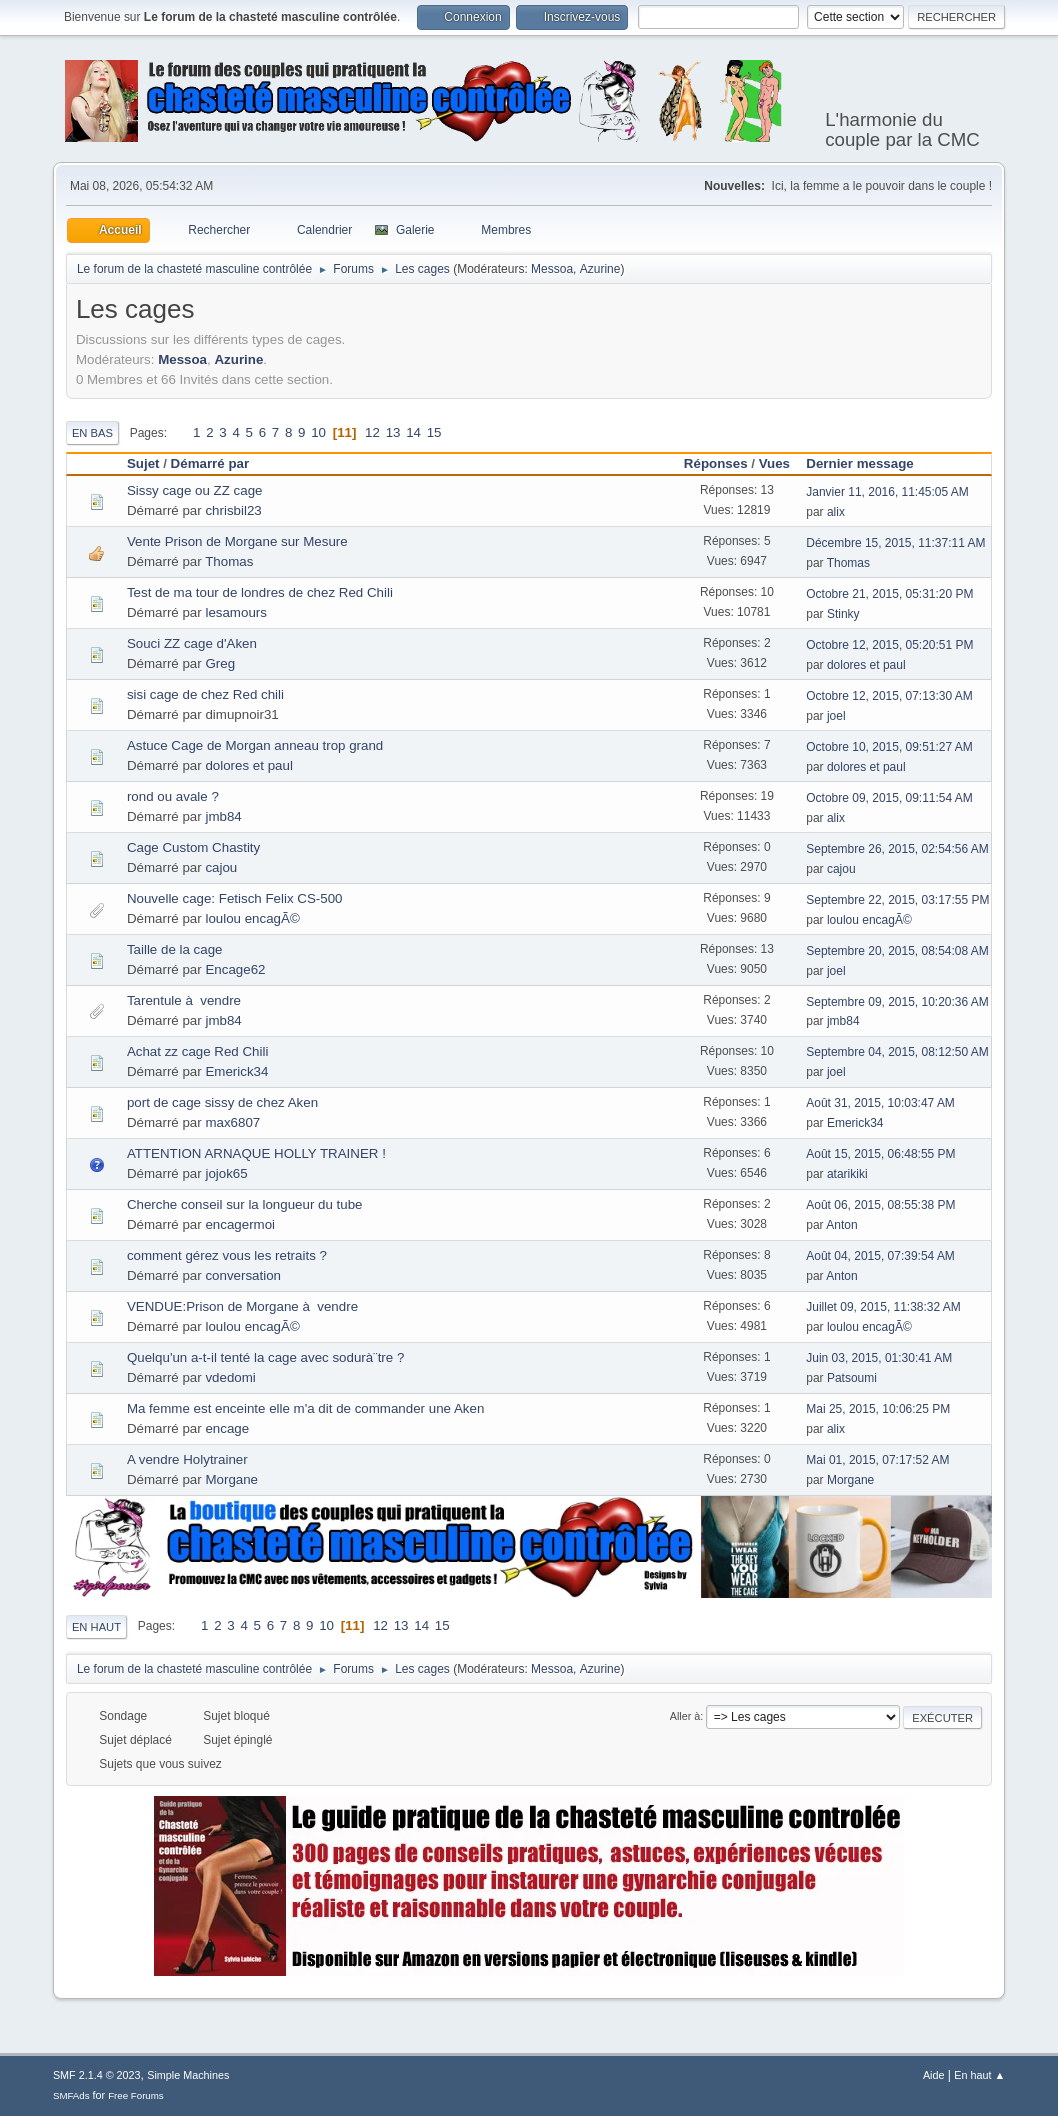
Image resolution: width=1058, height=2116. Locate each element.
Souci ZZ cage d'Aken (192, 643)
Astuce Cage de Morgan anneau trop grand (255, 745)
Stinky (843, 614)
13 (393, 432)
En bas (92, 433)
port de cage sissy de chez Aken (222, 1102)
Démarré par (210, 463)
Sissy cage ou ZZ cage (195, 490)
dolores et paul (866, 665)
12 (372, 432)
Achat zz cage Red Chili (198, 1051)
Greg (220, 663)
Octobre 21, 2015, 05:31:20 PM (889, 594)
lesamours (235, 612)
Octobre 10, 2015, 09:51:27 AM (889, 747)
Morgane (231, 1479)
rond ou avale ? (173, 796)
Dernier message (868, 463)
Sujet (143, 463)
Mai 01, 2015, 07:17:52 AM (877, 1460)
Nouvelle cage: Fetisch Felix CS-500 (235, 898)
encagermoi (240, 1224)
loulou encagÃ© (252, 918)
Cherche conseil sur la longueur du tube (245, 1204)
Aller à (685, 1716)
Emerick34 (236, 1071)
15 (434, 432)
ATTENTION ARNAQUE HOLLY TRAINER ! (256, 1153)
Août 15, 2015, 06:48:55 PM (880, 1154)
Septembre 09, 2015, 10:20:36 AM (897, 1002)
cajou (221, 867)
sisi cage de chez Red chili (205, 694)
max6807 (232, 1122)
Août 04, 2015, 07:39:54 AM (880, 1256)
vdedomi (230, 1377)
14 (413, 432)
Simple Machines (188, 2075)
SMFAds (71, 2095)
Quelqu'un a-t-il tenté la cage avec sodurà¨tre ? (265, 1357)
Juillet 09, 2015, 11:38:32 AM (883, 1307)
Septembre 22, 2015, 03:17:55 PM (897, 900)
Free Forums (136, 2095)
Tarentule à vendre (184, 1000)
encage (227, 1428)
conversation (243, 1275)
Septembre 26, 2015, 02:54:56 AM (897, 849)
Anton (841, 1225)
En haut (96, 1627)
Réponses (716, 463)
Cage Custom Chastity (193, 847)
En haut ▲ (979, 2075)
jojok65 (226, 1173)
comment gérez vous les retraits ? (227, 1255)
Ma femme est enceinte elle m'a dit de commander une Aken (305, 1408)
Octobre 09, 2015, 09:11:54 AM (889, 798)
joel (836, 716)
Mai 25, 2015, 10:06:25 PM (878, 1409)
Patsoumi (852, 1378)
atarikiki (847, 1174)
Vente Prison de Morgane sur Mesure (237, 541)
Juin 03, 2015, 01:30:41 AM (879, 1358)
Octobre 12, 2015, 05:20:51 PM (889, 645)
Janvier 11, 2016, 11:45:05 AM (887, 492)
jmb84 (223, 816)
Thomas (229, 561)
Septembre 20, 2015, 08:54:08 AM (897, 951)
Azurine (600, 269)
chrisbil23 (233, 510)
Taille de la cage (175, 949)
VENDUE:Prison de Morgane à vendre (242, 1306)
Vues (774, 463)
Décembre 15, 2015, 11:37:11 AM (895, 543)
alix (836, 512)
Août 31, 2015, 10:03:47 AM (880, 1103)
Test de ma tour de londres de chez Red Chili (260, 592)
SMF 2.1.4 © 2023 (97, 2075)
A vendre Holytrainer (187, 1459)
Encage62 (235, 969)
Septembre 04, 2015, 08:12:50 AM (897, 1052)
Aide (934, 2075)
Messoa (552, 269)
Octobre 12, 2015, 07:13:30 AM (889, 696)
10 (318, 432)
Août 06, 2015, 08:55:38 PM (880, 1205)
